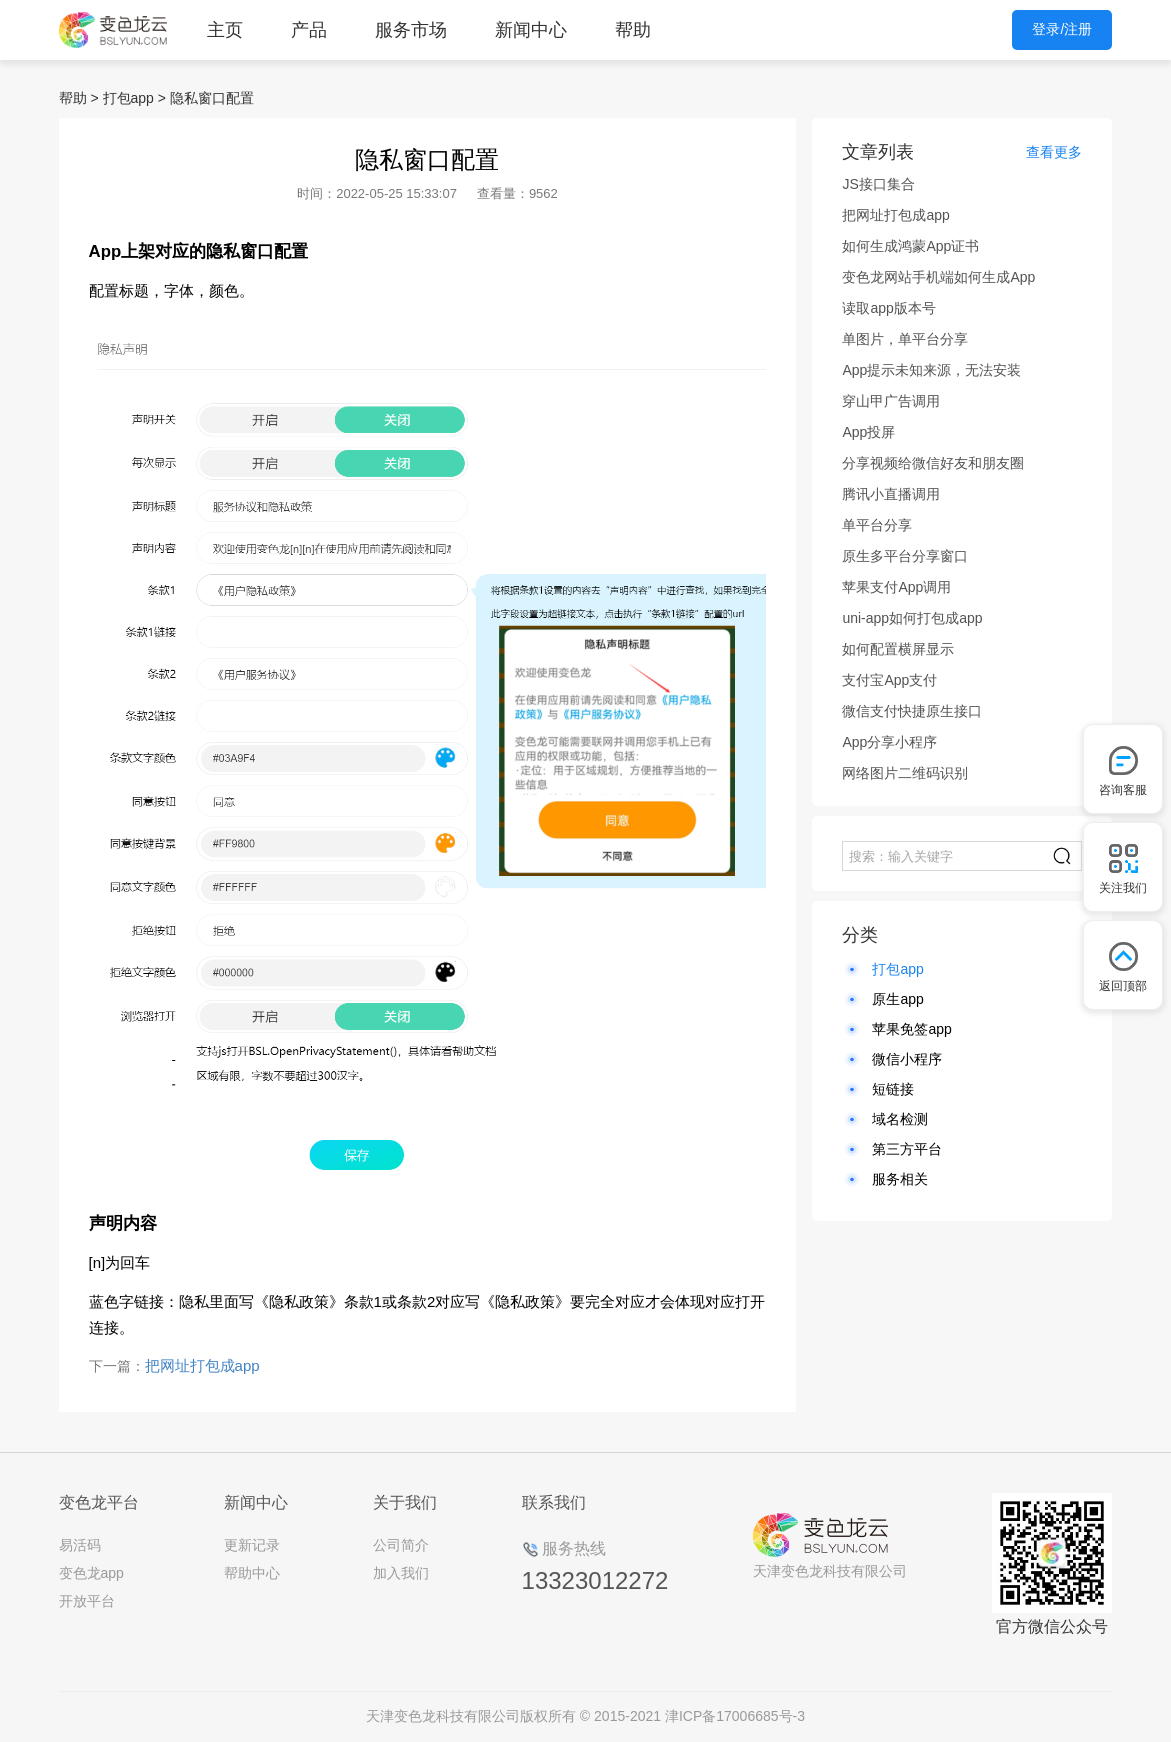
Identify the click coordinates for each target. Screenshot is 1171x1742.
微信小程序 (907, 1059)
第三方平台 (907, 1149)
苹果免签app (911, 1029)
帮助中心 (252, 1573)
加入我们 (401, 1573)
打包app (128, 98)
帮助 (633, 30)
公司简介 (401, 1545)
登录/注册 (1062, 29)
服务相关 (900, 1179)
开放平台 (87, 1601)
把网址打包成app (202, 1365)
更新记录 (252, 1545)
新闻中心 (531, 30)
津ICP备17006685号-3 (735, 1716)
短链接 (893, 1089)
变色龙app (91, 1573)
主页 (225, 30)
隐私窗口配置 (212, 98)
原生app (897, 999)
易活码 (80, 1545)
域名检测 (900, 1119)
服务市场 (411, 30)
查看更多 (1054, 152)
